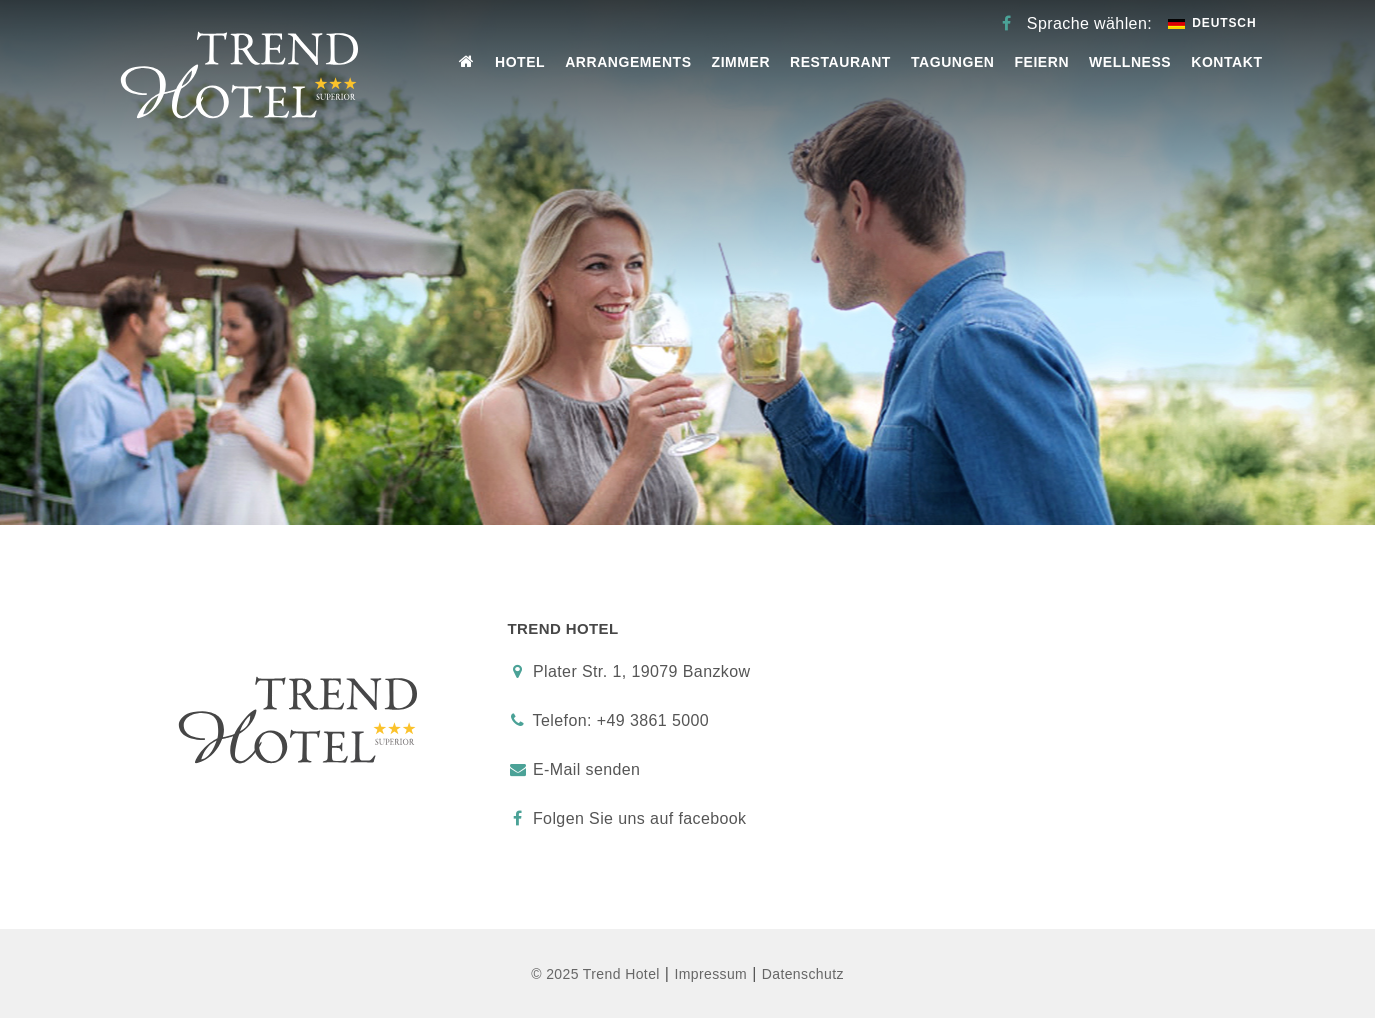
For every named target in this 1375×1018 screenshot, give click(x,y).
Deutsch (1212, 23)
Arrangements (628, 62)
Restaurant (840, 62)
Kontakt (1226, 62)
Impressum (710, 974)
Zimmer (741, 62)
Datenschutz (803, 974)
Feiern (1041, 62)
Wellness (1130, 62)
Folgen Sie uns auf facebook (627, 818)
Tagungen (952, 62)
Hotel (520, 62)
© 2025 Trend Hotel (595, 974)
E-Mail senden (586, 769)
